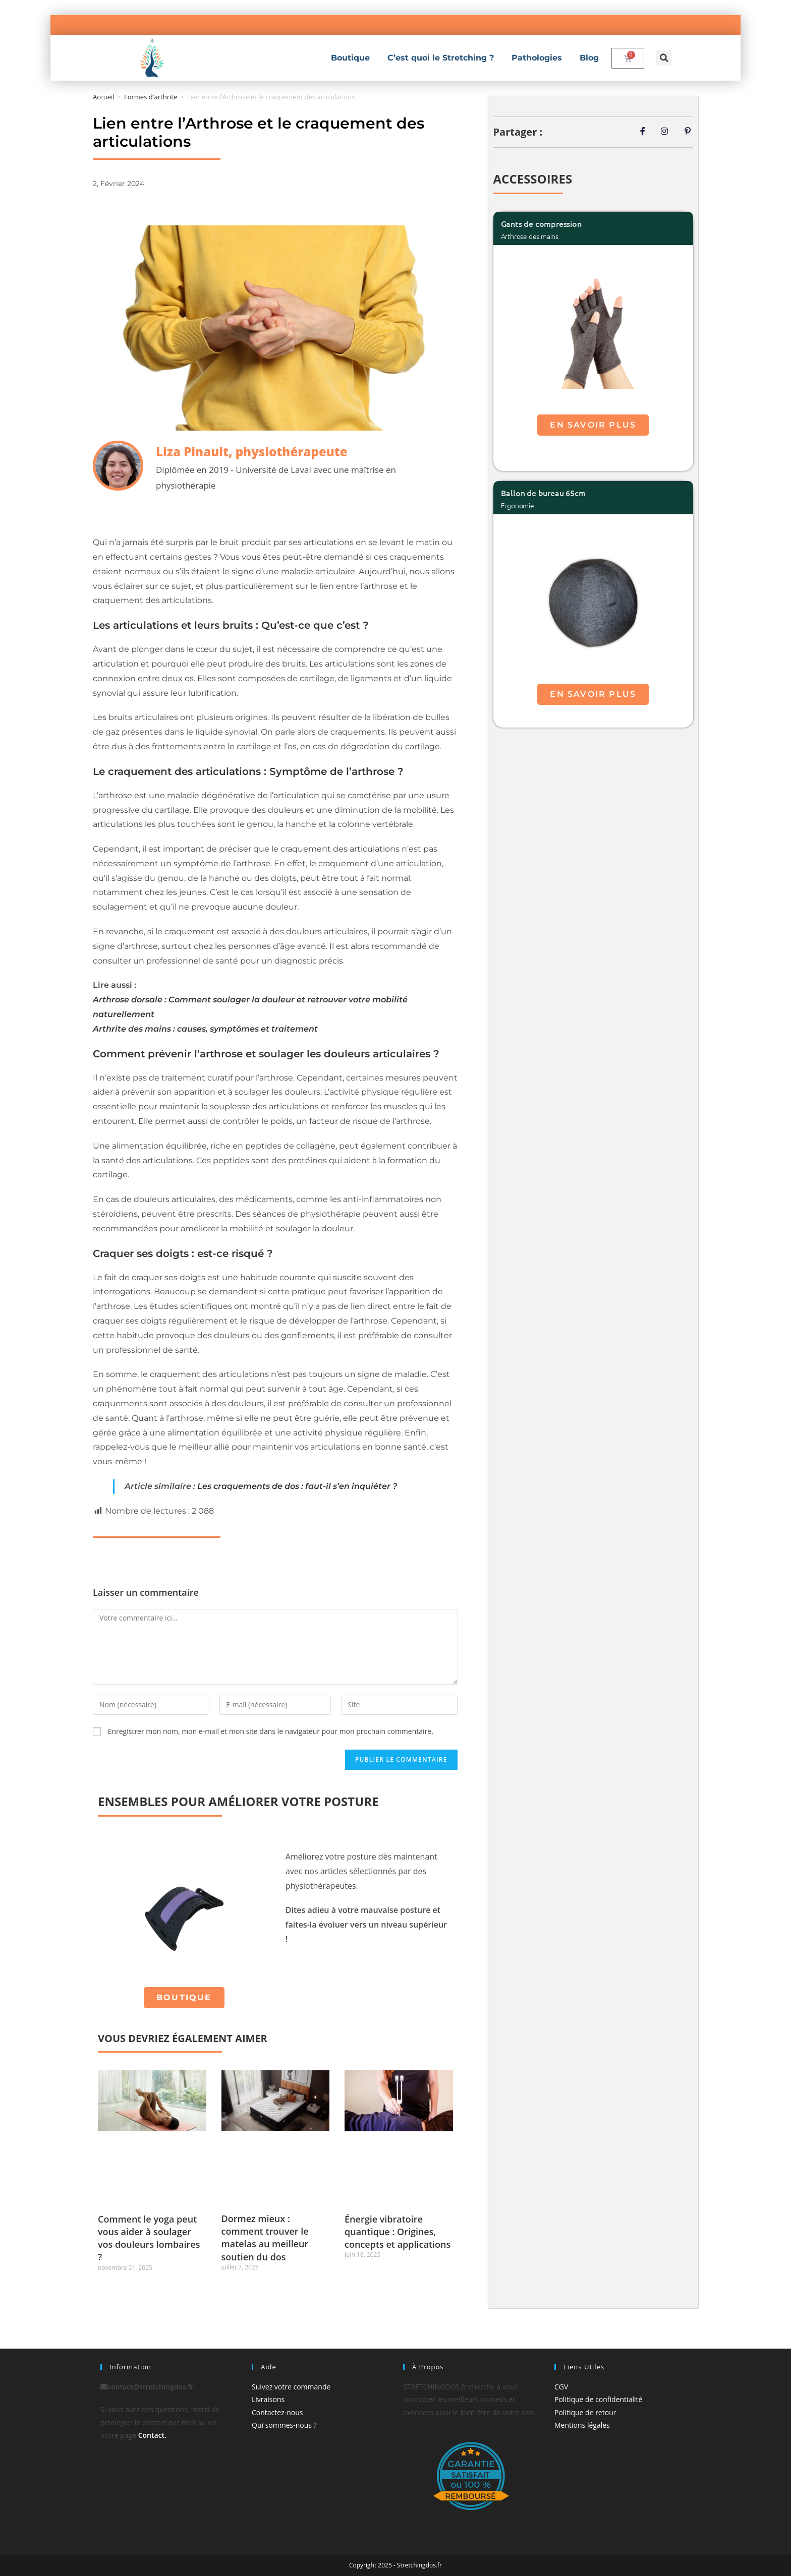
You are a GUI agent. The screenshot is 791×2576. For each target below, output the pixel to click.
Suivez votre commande (291, 2386)
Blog (589, 58)
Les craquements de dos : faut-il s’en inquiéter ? (297, 1486)
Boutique (350, 58)
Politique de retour (585, 2412)
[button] (663, 58)
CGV (561, 2386)
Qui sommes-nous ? (284, 2425)
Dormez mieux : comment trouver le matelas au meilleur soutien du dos (265, 2237)
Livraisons (268, 2399)
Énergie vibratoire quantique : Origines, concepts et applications (397, 2231)
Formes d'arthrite (150, 96)
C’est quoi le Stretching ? (440, 58)
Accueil (104, 96)
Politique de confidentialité (598, 2399)
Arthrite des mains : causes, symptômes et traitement (205, 1029)
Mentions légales (582, 2425)
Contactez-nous (277, 2412)
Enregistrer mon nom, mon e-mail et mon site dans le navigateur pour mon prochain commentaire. (270, 1731)
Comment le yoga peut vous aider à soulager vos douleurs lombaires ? (149, 2238)
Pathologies (537, 58)
